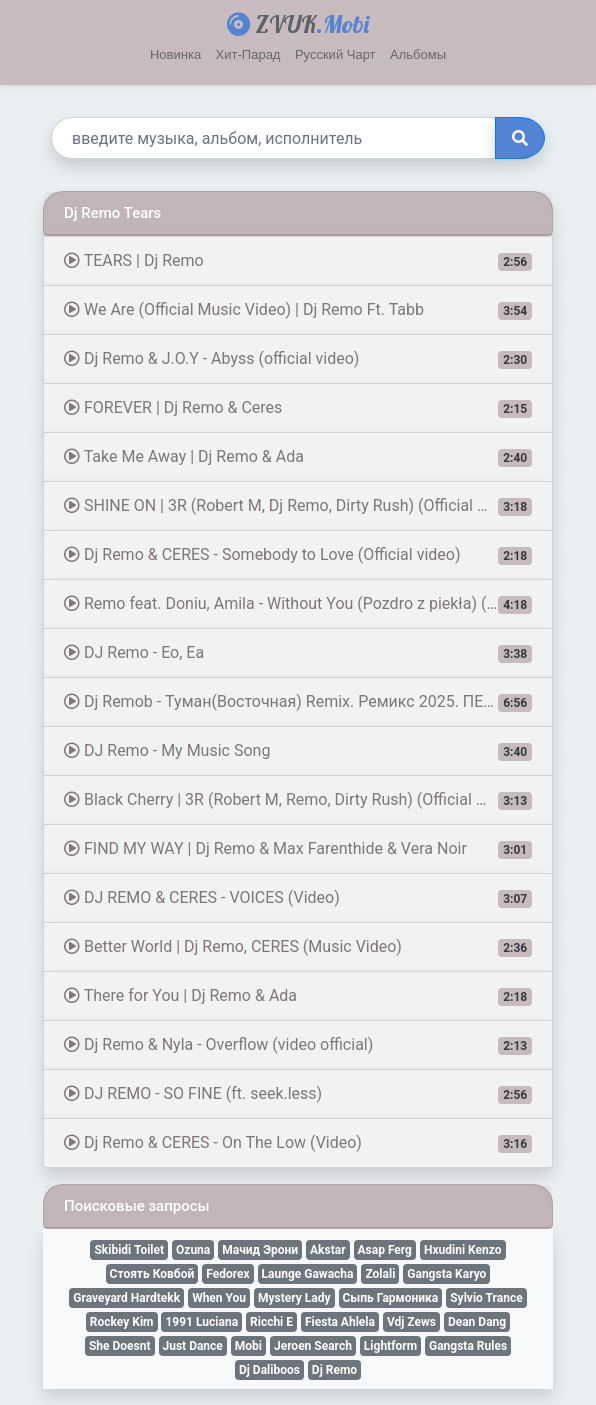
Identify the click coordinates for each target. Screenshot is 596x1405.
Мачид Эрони (260, 1250)
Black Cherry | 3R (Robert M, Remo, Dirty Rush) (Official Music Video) (308, 800)
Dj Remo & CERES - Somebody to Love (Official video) (298, 555)
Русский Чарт (335, 54)
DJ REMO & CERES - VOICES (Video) (298, 898)
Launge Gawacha (308, 1274)
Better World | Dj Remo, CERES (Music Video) (298, 947)
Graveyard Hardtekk (126, 1298)
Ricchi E (271, 1322)
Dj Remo (334, 1370)
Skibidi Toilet (129, 1250)
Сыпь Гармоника (391, 1298)
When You (219, 1298)
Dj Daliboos (269, 1370)
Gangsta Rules (468, 1346)
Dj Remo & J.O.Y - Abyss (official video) (298, 359)
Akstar (328, 1250)
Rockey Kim (122, 1322)
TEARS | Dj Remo (298, 261)
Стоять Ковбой (152, 1274)
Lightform (390, 1346)
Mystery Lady (294, 1298)
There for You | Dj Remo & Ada (298, 996)
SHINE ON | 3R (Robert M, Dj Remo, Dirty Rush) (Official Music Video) (308, 506)
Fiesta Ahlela (340, 1322)
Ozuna (193, 1250)
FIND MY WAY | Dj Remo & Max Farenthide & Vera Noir (298, 849)
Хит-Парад (248, 54)
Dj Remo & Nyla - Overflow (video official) (298, 1045)
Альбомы (418, 54)
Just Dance (193, 1346)
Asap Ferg (385, 1250)
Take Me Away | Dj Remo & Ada (298, 457)
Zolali (380, 1274)
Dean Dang (477, 1322)
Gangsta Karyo (446, 1274)
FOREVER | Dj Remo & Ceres (298, 408)
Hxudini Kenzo (463, 1250)
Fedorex (227, 1274)
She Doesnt (120, 1346)
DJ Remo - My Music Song (298, 751)
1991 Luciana (201, 1322)
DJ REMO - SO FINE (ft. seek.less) (298, 1094)
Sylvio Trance (486, 1298)
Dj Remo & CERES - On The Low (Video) (298, 1143)
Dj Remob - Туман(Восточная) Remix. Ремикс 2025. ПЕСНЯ (298, 702)
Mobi (248, 1346)
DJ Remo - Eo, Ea (298, 653)
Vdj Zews (411, 1322)
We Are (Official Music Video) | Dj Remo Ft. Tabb (298, 310)
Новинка (175, 54)
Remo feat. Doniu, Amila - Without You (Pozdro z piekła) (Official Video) (308, 604)
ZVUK (298, 24)
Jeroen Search (313, 1346)
